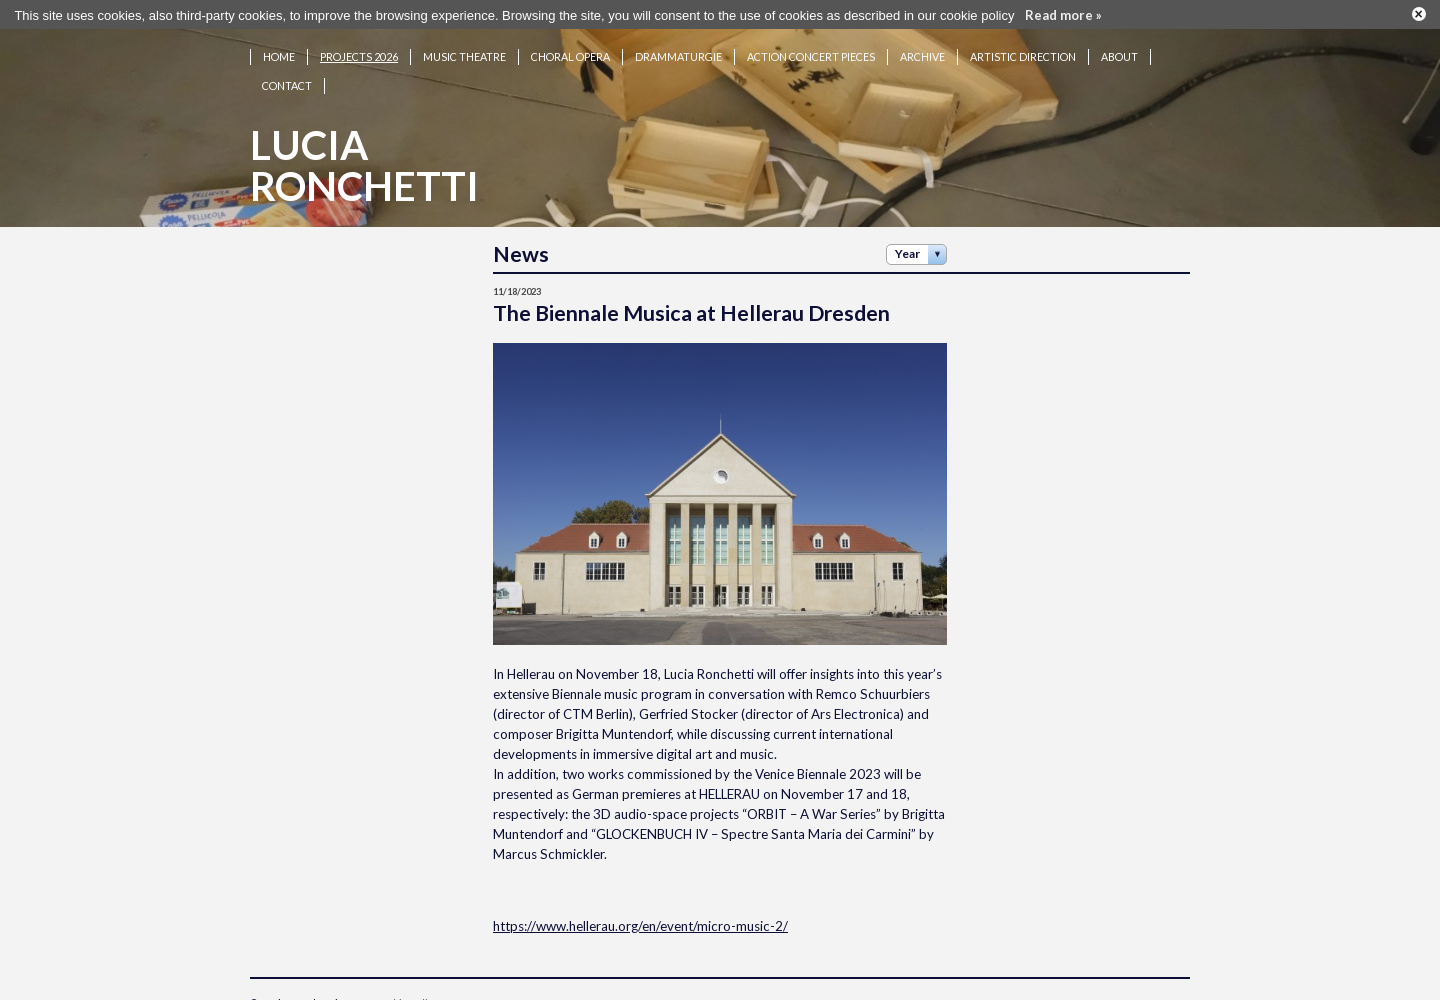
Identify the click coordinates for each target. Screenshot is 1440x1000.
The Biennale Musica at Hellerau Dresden (691, 306)
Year (907, 246)
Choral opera (570, 49)
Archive (922, 49)
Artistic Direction (1023, 49)
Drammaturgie (678, 49)
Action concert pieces (811, 49)
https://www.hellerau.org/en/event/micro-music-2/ (640, 918)
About (1119, 49)
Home (279, 49)
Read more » (1063, 13)
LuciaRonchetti (364, 158)
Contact (287, 78)
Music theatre (464, 49)
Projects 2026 (359, 49)
